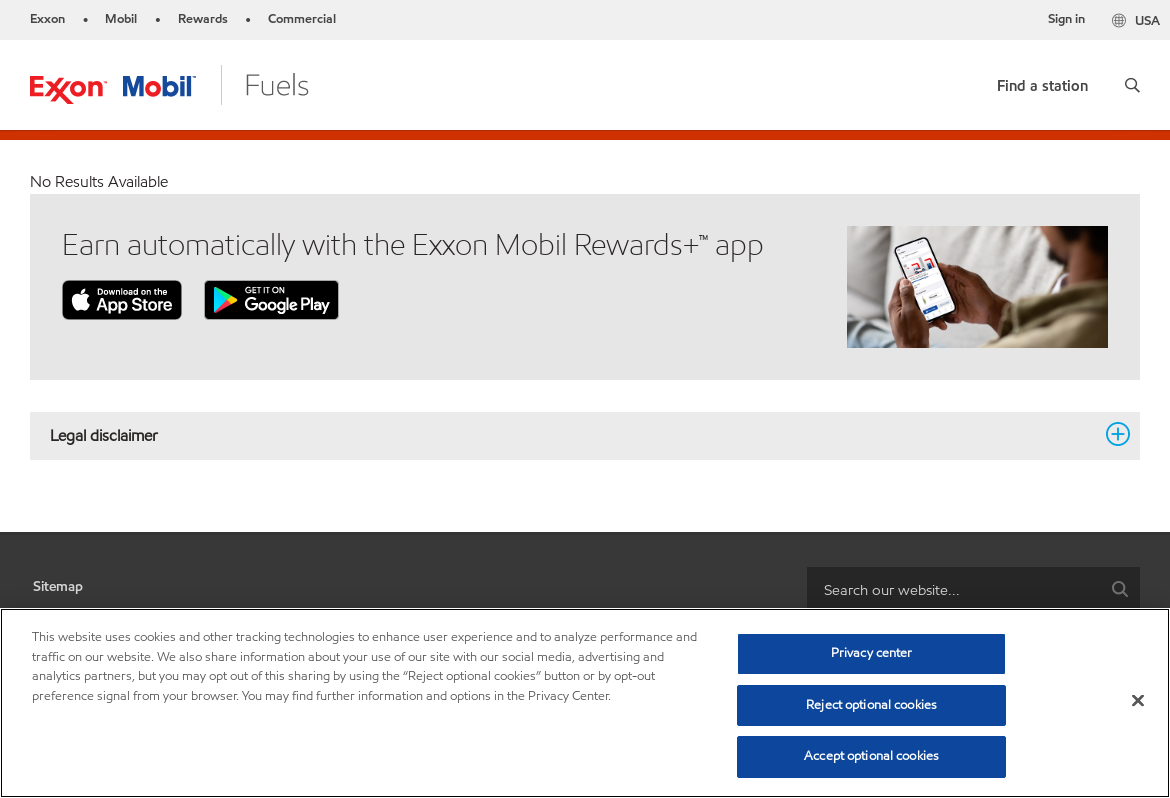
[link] (1042, 81)
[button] (1132, 85)
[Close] (1138, 701)
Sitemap (58, 586)
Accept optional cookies (871, 756)
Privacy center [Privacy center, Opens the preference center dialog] (872, 653)
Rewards (203, 19)
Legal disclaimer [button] (573, 435)
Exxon (47, 19)
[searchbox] (953, 589)
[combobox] (973, 589)
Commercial (302, 19)
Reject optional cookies (871, 705)
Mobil (121, 19)
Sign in (1066, 19)
